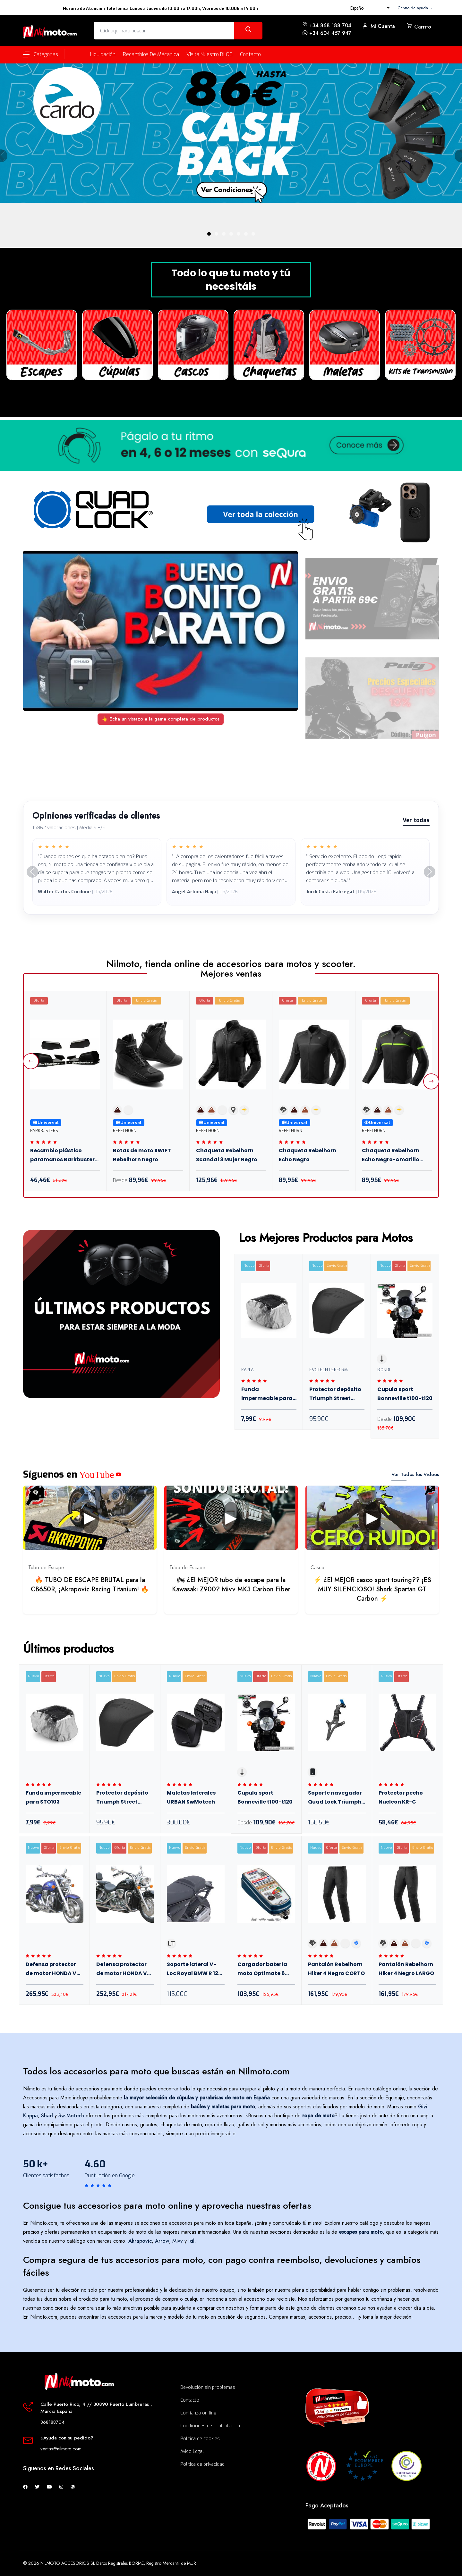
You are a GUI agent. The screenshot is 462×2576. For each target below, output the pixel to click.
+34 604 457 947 (330, 33)
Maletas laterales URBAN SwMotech (191, 1797)
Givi (422, 2106)
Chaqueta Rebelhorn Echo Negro (307, 1155)
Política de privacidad (202, 2464)
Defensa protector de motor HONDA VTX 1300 (125, 1970)
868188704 (52, 2422)
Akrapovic (140, 2241)
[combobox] (369, 8)
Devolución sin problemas (207, 2387)
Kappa (30, 2115)
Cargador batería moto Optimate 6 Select (262, 1970)
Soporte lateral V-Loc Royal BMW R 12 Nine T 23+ (192, 1970)
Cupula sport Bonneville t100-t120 (404, 1394)
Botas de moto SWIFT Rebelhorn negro (142, 1155)
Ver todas (416, 820)
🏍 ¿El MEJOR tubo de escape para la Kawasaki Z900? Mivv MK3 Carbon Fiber (231, 1584)
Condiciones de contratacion (210, 2426)
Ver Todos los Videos (415, 1474)
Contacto (189, 2400)
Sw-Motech (71, 2115)
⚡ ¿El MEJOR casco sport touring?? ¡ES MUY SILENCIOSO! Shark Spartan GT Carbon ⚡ (372, 1589)
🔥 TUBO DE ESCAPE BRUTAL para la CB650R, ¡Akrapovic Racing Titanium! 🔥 (90, 1584)
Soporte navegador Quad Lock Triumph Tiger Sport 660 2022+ (335, 1798)
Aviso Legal (192, 2451)
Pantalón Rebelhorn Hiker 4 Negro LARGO (406, 1969)
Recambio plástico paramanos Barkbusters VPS (64, 1156)
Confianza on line (198, 2413)
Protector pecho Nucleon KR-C (401, 1797)
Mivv (177, 2241)
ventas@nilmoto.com (60, 2448)
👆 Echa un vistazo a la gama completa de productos (160, 718)
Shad (47, 2115)
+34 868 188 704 (330, 25)
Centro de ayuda (413, 8)
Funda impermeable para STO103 (267, 1395)
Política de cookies (200, 2439)
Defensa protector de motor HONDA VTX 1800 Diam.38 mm (54, 1970)
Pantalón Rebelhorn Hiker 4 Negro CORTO (336, 1969)
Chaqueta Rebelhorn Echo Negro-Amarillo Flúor (390, 1156)
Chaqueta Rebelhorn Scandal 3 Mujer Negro (226, 1155)
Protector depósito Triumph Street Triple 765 (335, 1395)
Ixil (191, 2241)
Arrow (162, 2241)
